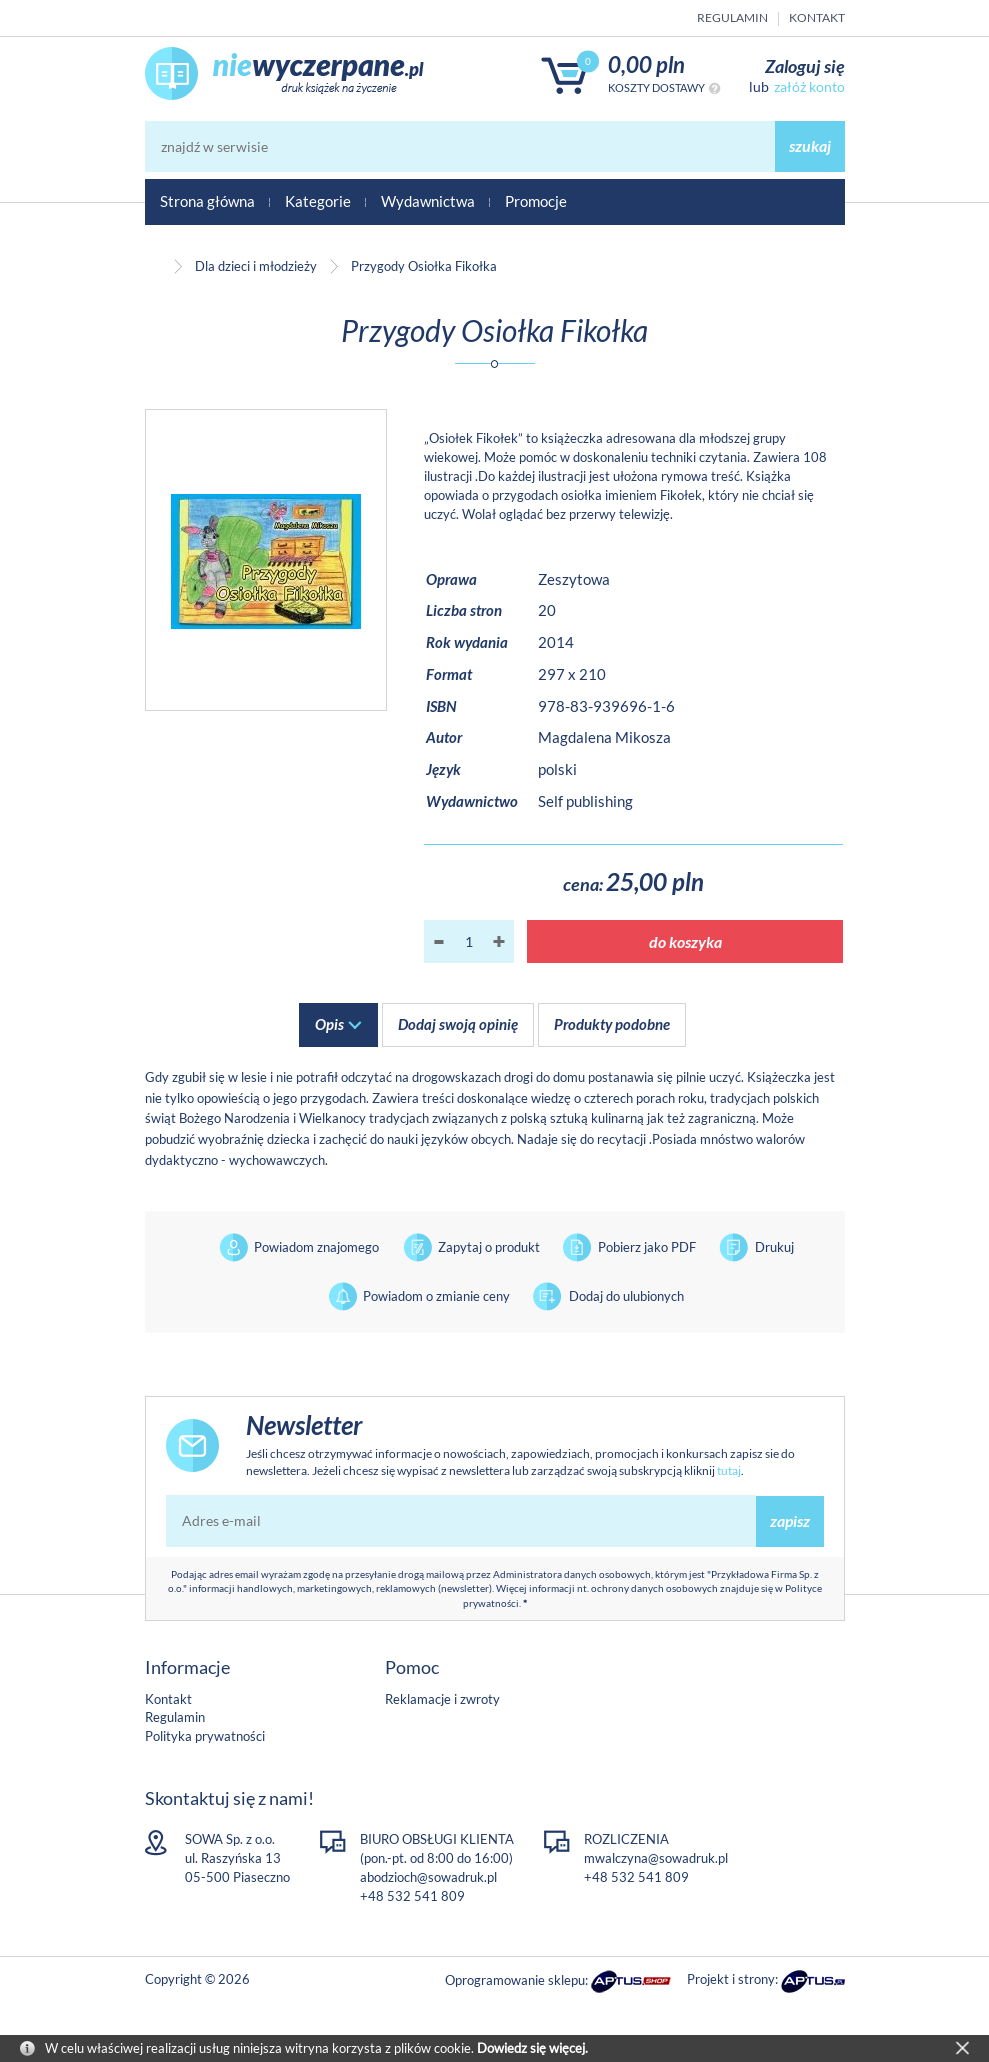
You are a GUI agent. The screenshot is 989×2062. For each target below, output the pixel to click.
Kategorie (318, 201)
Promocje (536, 201)
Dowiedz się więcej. (532, 2048)
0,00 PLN (646, 64)
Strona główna (207, 201)
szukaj (810, 145)
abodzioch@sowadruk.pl (428, 1877)
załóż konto (809, 86)
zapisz (790, 1520)
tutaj (729, 1470)
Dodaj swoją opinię (458, 1024)
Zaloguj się (805, 66)
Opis (329, 1024)
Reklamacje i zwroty (442, 1699)
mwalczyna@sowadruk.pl (656, 1858)
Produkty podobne (612, 1024)
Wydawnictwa (428, 201)
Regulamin (732, 17)
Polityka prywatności (205, 1736)
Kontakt (817, 17)
